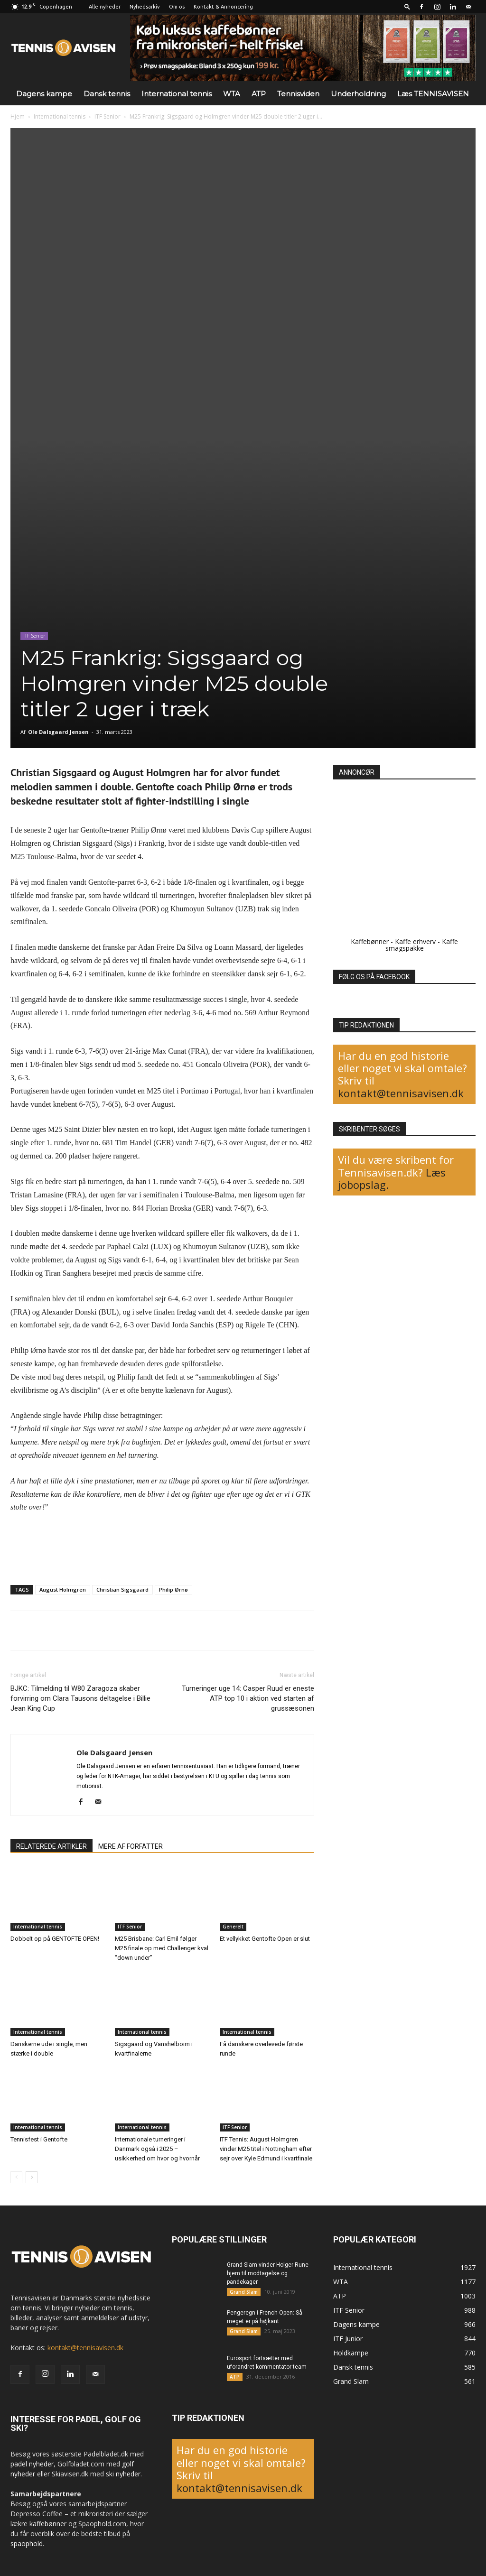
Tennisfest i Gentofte (38, 2138)
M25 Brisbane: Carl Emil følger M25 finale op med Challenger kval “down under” (161, 1948)
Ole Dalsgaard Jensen (58, 731)
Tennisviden (298, 93)
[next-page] (31, 2177)
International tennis (176, 93)
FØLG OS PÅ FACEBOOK (374, 977)
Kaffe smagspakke (421, 945)
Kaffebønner (370, 941)
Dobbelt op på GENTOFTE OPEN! (54, 1938)
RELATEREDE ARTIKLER (51, 1846)
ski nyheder (123, 2473)
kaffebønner (47, 2523)
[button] (407, 6)
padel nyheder (32, 2463)
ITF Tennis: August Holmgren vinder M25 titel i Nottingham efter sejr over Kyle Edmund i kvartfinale (266, 2148)
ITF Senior (107, 116)
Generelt (233, 1926)
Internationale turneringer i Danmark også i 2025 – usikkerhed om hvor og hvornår (157, 2148)
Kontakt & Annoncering (223, 6)
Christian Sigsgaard (122, 1589)
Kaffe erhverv (415, 941)
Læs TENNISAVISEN (433, 93)
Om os (177, 6)
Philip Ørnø (173, 1589)
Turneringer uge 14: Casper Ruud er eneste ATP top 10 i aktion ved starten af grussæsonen (248, 1698)
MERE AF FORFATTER (130, 1846)
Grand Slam (244, 2292)
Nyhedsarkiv (145, 6)
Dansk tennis (107, 93)
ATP (259, 93)
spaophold (26, 2543)
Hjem (17, 116)
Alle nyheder (105, 6)
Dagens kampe (44, 93)
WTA (231, 93)
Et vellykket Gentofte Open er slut (265, 1938)
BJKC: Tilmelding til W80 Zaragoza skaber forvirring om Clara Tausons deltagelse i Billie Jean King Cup (80, 1698)
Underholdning (358, 93)
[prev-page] (16, 2177)
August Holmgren (62, 1589)
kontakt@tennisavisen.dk (401, 1093)
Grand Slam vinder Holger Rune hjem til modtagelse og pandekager (267, 2273)
